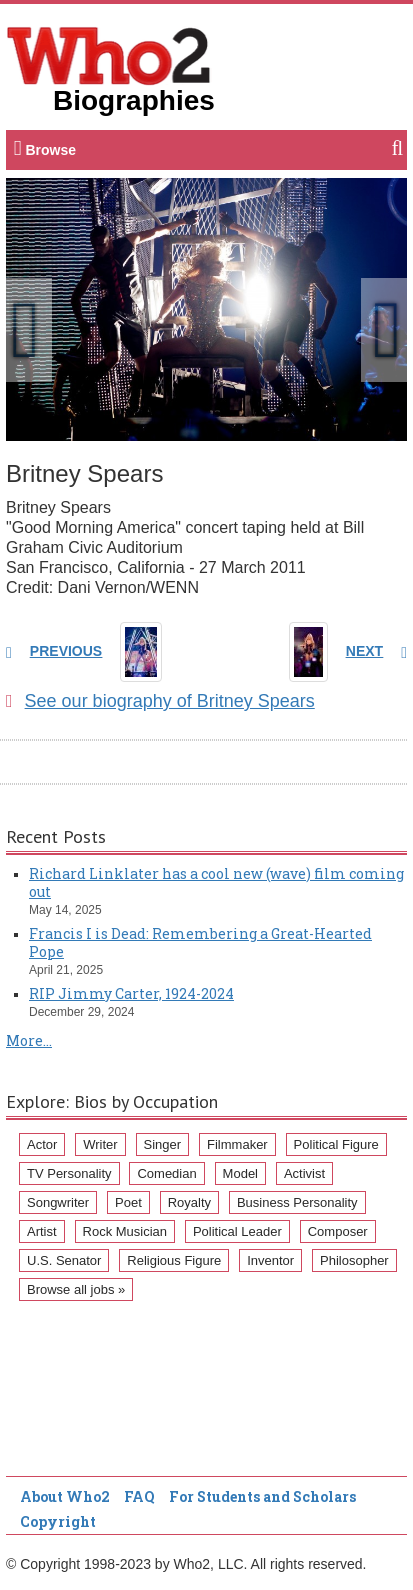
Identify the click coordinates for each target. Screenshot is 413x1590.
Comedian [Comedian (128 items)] (166, 1173)
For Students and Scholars (262, 1496)
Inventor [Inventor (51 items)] (270, 1260)
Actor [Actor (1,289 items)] (42, 1144)
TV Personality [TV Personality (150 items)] (69, 1173)
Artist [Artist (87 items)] (42, 1231)
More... (29, 1040)
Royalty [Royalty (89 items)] (189, 1202)
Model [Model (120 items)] (240, 1173)
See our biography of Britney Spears (160, 701)
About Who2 (65, 1496)
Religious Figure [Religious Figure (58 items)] (174, 1260)
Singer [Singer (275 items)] (163, 1144)
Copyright (58, 1521)
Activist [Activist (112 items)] (304, 1173)
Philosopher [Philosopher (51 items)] (354, 1260)
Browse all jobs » (76, 1289)
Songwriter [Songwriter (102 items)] (58, 1202)
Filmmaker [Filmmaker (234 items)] (237, 1144)
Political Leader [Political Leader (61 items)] (237, 1231)
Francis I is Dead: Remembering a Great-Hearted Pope (200, 942)
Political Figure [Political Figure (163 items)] (336, 1144)
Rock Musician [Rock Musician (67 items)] (125, 1231)
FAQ (139, 1496)
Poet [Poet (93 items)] (128, 1202)
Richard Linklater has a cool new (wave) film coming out (216, 882)
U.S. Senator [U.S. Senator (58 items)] (64, 1260)
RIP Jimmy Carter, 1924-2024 (131, 993)
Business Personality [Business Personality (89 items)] (297, 1202)
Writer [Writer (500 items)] (100, 1144)
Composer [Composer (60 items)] (338, 1231)
